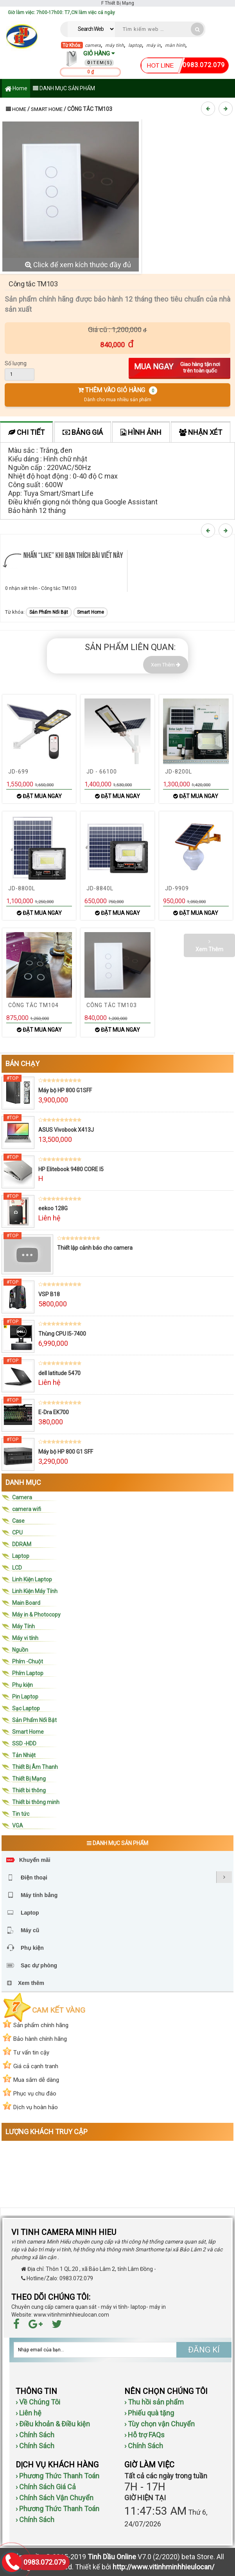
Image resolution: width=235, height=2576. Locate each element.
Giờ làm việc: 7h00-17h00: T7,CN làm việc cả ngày (61, 12)
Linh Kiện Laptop (32, 1579)
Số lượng (16, 363)
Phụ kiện (22, 1685)
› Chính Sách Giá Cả (46, 2487)
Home (16, 89)
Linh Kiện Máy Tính (34, 1591)
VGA (17, 1825)
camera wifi (26, 1509)
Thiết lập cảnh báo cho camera (95, 1248)
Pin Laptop (25, 1697)
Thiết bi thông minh (35, 1802)
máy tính (114, 45)
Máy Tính (23, 1626)
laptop (135, 45)
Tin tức (20, 1814)
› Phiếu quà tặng (149, 2413)
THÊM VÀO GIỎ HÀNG (117, 394)
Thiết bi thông (29, 1790)
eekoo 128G (53, 1208)
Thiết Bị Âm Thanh (35, 1767)
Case (18, 1521)
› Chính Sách (35, 2435)
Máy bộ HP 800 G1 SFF (65, 1452)
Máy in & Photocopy (36, 1614)
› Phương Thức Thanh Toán (57, 2476)
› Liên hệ (28, 2413)
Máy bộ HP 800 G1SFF (65, 1090)
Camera (22, 1497)
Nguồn (20, 1650)
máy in (153, 45)
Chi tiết (26, 432)
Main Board (26, 1603)
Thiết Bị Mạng (29, 1779)
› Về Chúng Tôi (38, 2402)
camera (93, 45)
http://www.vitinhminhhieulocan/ (163, 2567)
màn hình (175, 45)
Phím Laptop (27, 1673)
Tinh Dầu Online (112, 2557)
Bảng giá (83, 432)
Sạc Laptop (26, 1708)
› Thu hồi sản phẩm (154, 2402)
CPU (17, 1532)
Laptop (20, 1556)
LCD (17, 1568)
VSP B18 (49, 1294)
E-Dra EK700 (53, 1412)
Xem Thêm (165, 665)
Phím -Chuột (27, 1661)
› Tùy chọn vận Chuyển (159, 2424)
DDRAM (21, 1544)
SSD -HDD (24, 1743)
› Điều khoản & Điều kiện (53, 2424)
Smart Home (47, 109)
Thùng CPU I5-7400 (62, 1334)
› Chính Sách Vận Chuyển (54, 2498)
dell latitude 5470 (59, 1373)
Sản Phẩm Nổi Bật (48, 612)
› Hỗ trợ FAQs (144, 2435)
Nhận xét (200, 432)
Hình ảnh (140, 432)
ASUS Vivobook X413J (66, 1130)
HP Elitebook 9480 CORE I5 (71, 1169)
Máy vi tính (25, 1638)
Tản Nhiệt (24, 1755)
